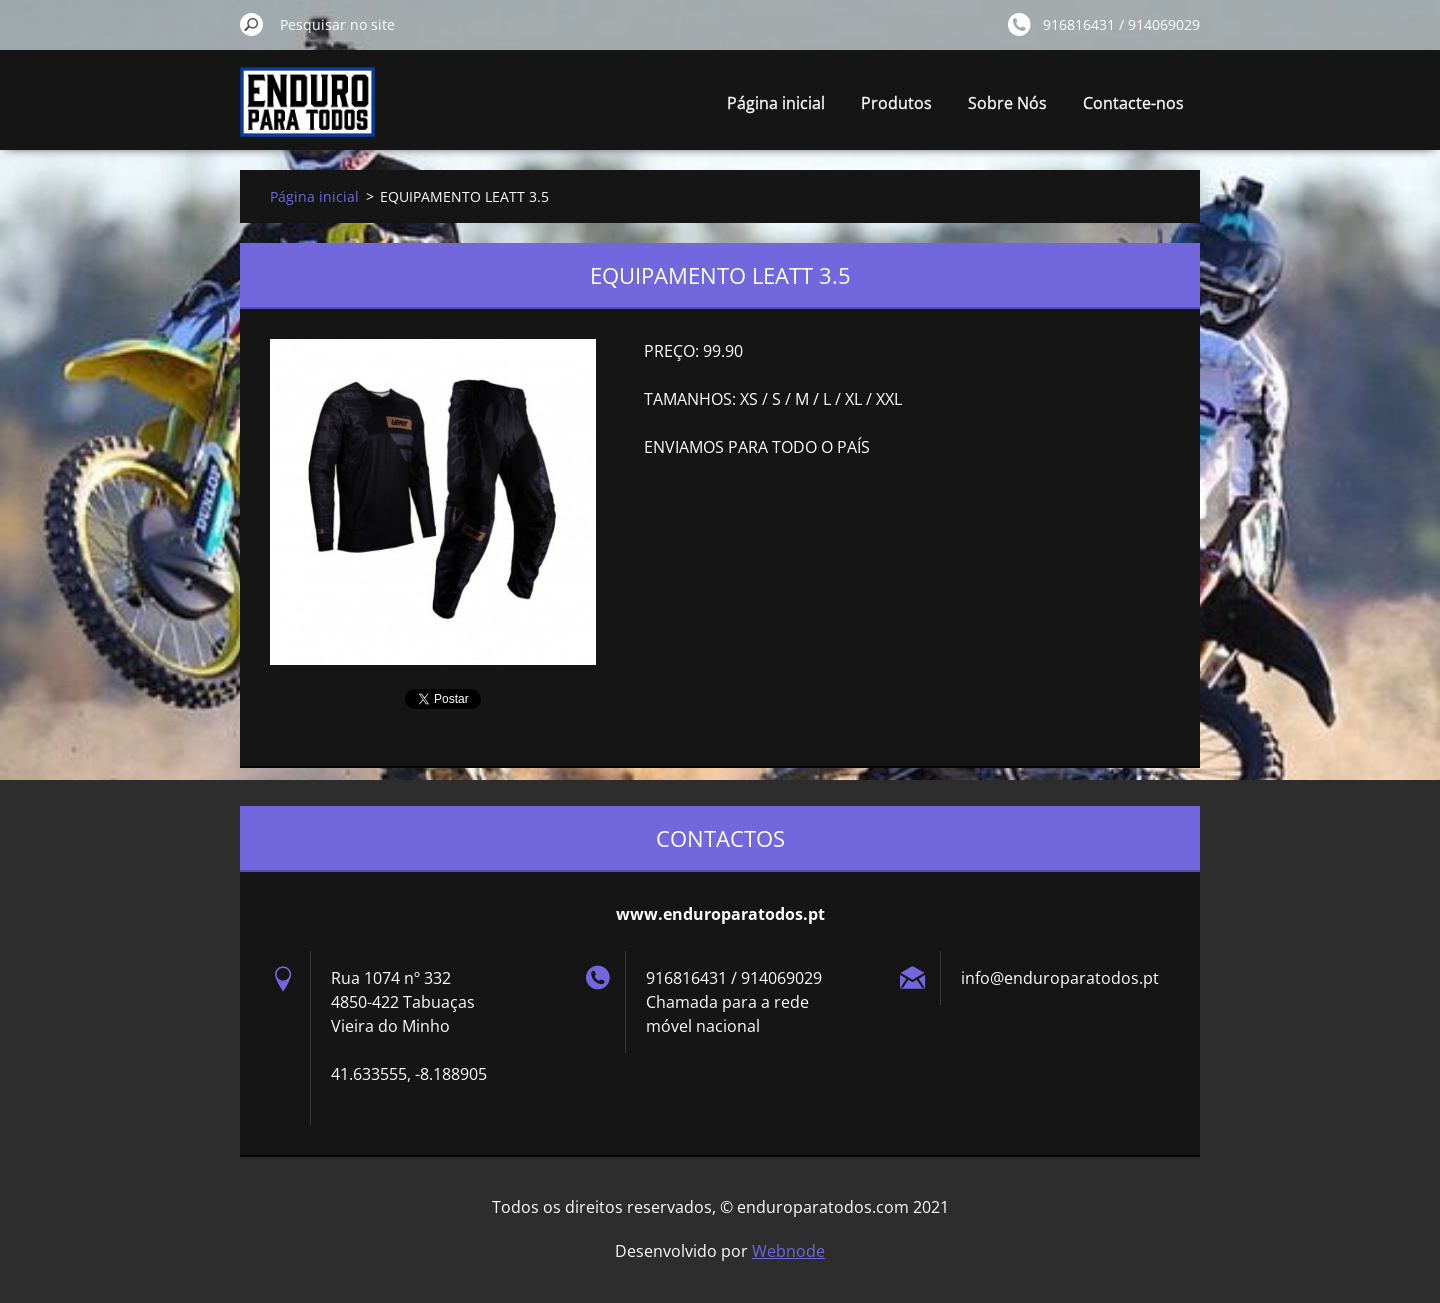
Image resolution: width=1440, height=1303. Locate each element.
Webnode (788, 1251)
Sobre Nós (1007, 103)
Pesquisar (252, 24)
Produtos (896, 103)
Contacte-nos (1133, 103)
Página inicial (776, 103)
